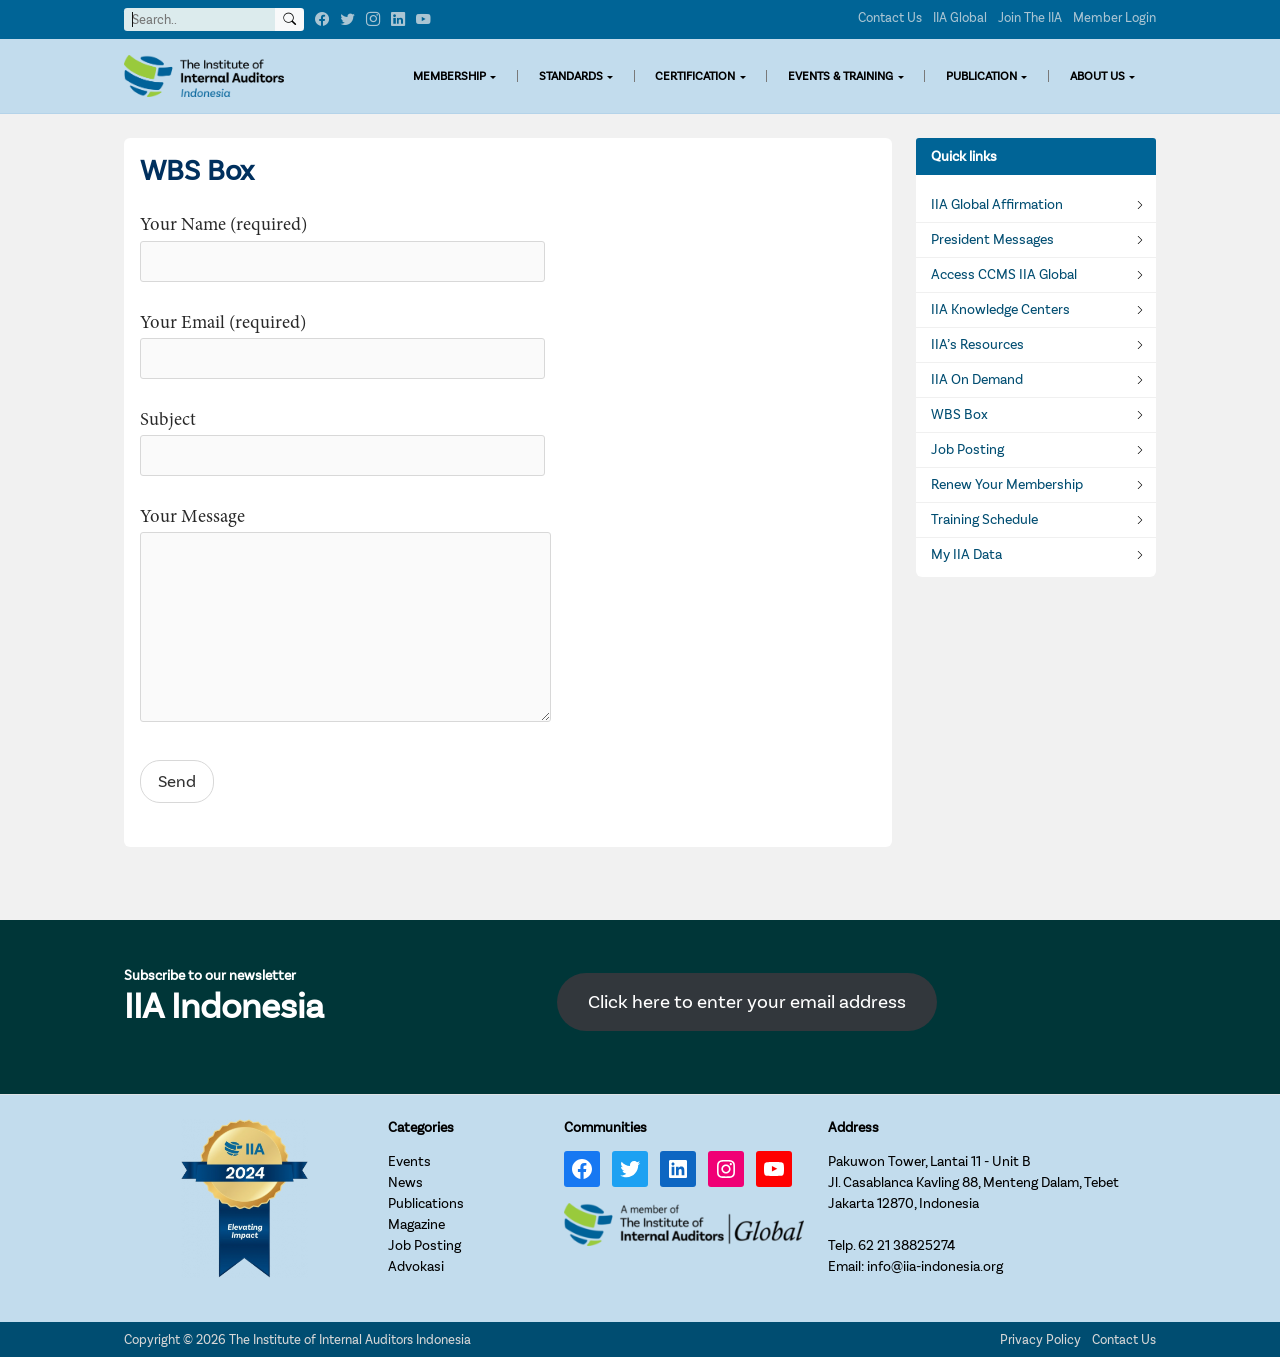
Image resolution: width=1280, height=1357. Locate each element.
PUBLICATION (981, 76)
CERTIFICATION (695, 76)
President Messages (992, 240)
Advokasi (416, 1266)
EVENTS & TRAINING (840, 76)
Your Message (345, 617)
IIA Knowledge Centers (1000, 310)
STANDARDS (571, 76)
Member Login (1114, 17)
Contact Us (890, 17)
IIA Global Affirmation (997, 205)
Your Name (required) (342, 243)
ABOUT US (1097, 76)
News (405, 1182)
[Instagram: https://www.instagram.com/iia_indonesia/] (726, 1169)
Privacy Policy (1040, 1339)
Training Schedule (984, 520)
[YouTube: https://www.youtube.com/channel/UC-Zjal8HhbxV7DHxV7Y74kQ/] (774, 1169)
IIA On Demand (977, 380)
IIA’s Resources (977, 345)
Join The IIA (1030, 17)
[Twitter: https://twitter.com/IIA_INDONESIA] (630, 1169)
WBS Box (959, 415)
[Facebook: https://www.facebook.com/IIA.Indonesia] (582, 1169)
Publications (426, 1203)
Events (409, 1161)
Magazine (416, 1224)
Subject (342, 438)
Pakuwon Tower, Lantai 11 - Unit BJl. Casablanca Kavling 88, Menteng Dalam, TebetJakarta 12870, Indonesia (973, 1182)
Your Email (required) (342, 341)
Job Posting (967, 450)
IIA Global (960, 17)
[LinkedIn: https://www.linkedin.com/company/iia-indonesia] (678, 1169)
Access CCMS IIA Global (1004, 275)
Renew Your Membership (1007, 485)
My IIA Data (966, 555)
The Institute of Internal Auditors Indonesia (350, 1339)
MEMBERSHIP (449, 76)
